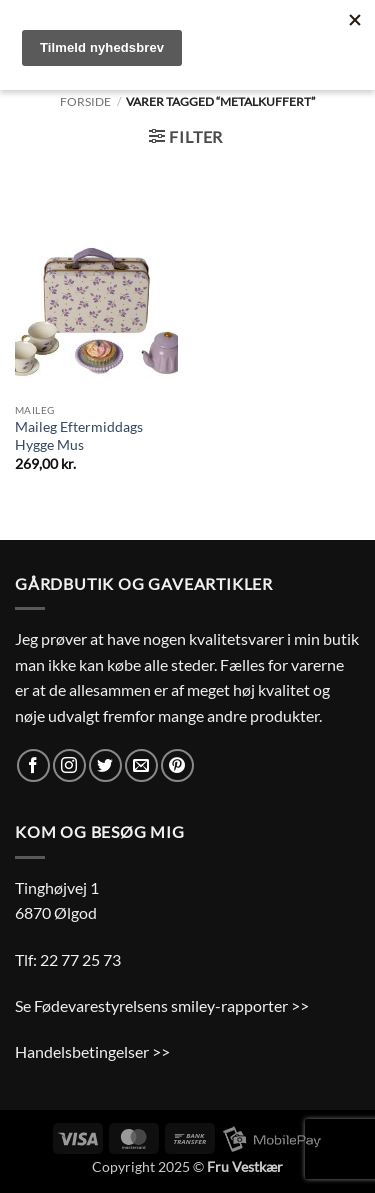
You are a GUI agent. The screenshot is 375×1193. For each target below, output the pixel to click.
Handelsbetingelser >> (92, 1051)
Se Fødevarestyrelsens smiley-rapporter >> (162, 1005)
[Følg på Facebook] (33, 765)
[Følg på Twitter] (105, 765)
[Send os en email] (141, 765)
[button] (186, 136)
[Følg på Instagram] (69, 765)
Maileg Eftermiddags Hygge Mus (79, 436)
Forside (85, 101)
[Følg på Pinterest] (177, 765)
